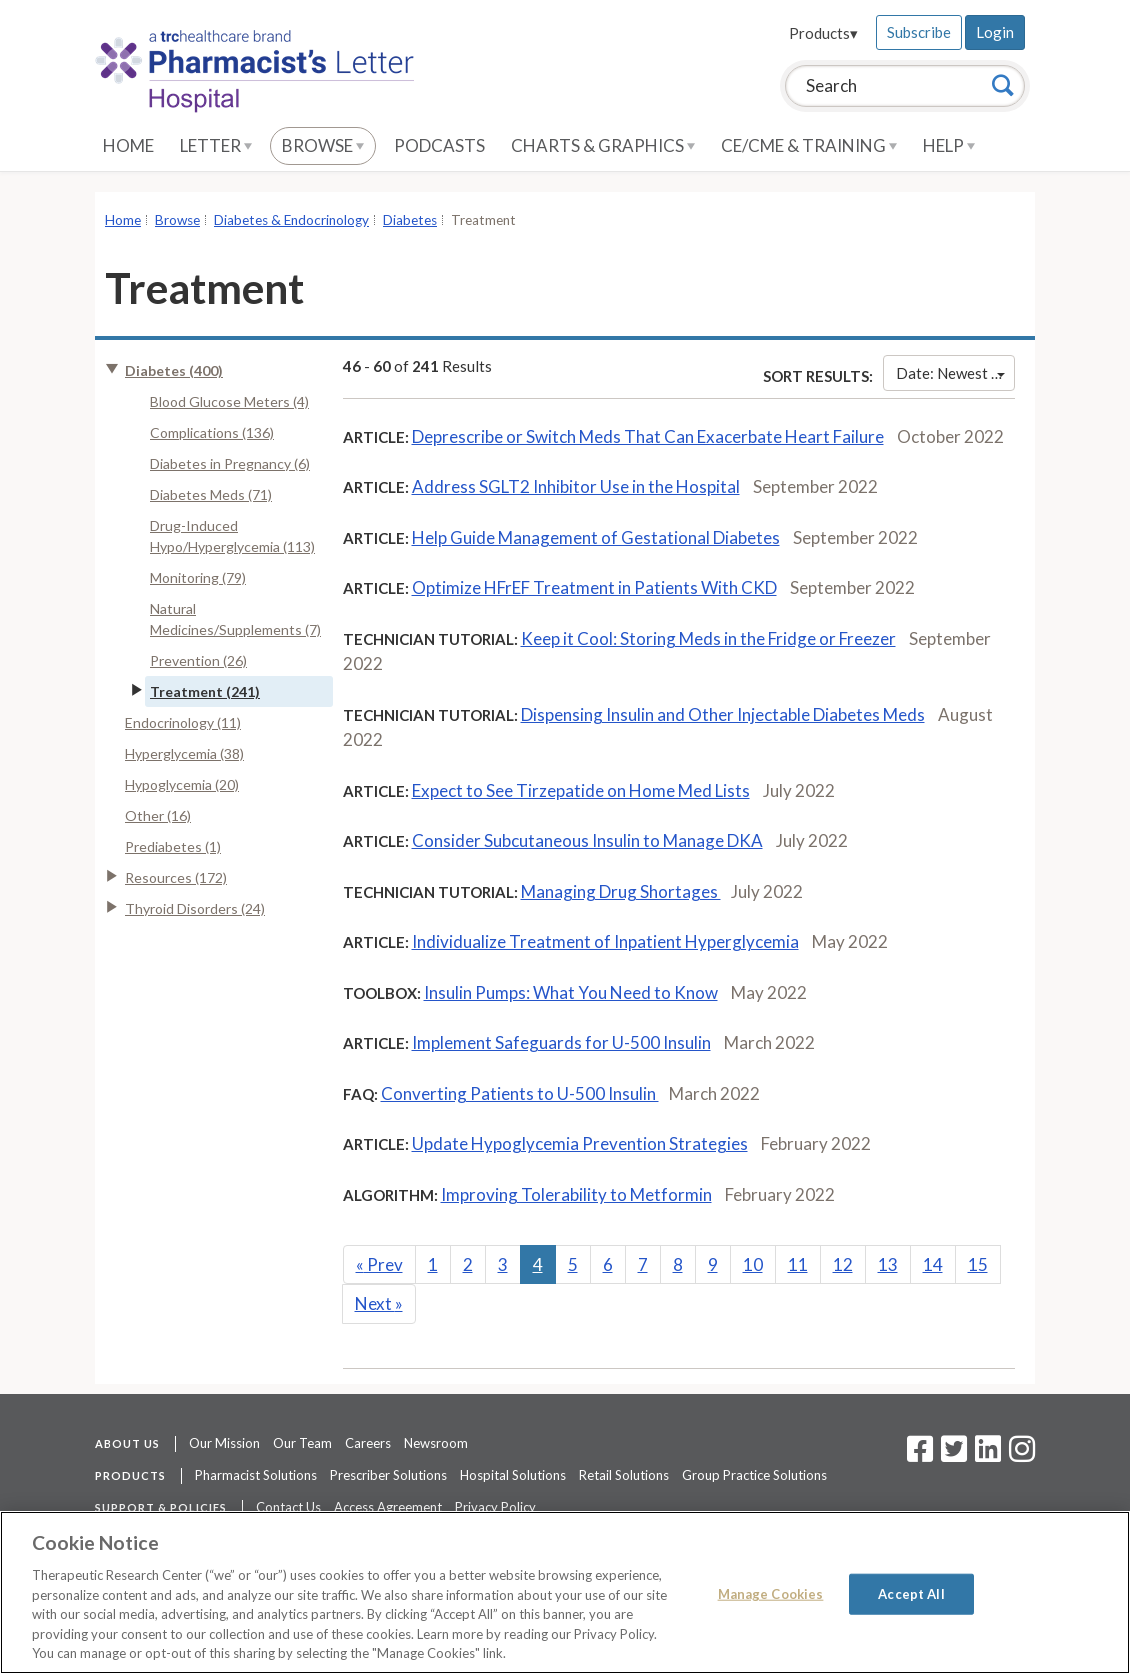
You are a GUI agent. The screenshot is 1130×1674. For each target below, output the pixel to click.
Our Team (302, 1443)
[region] (565, 1592)
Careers (368, 1443)
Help (949, 145)
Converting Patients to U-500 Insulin (520, 1093)
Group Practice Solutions (754, 1475)
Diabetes (410, 220)
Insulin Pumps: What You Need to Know (571, 992)
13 (888, 1264)
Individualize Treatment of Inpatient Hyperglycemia (605, 941)
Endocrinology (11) (183, 722)
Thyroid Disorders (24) (195, 908)
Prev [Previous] (379, 1264)
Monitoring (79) (198, 577)
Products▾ (823, 33)
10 (753, 1264)
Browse (323, 145)
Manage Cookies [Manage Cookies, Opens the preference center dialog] (771, 1593)
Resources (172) (176, 877)
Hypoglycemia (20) (182, 784)
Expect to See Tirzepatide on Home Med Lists (581, 790)
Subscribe (919, 32)
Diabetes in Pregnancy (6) (230, 463)
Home (128, 145)
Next (379, 1303)
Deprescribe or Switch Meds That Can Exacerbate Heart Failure (648, 436)
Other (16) (158, 815)
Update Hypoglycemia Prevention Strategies (580, 1143)
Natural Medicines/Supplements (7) (235, 619)
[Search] (1003, 85)
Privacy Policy (495, 1507)
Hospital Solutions (513, 1475)
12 (843, 1264)
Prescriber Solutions (388, 1475)
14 (933, 1264)
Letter (216, 145)
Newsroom (436, 1443)
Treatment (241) (205, 691)
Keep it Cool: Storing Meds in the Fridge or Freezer (708, 638)
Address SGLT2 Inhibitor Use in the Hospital (576, 486)
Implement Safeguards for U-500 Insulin (561, 1042)
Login (995, 32)
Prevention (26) (198, 660)
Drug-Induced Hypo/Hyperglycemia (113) (232, 536)
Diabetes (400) (174, 370)
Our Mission (224, 1443)
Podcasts (439, 145)
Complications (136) (212, 432)
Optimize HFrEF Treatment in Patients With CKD (594, 587)
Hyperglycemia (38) (184, 753)
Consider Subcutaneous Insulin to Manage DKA (587, 840)
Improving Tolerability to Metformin (576, 1194)
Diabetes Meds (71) (211, 494)
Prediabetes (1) (173, 846)
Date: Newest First (955, 373)
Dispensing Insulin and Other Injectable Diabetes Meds (723, 714)
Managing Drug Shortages (621, 891)
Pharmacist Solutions (256, 1475)
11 (798, 1264)
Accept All (911, 1593)
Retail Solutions (624, 1475)
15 (978, 1264)
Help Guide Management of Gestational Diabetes (596, 537)
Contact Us (288, 1507)
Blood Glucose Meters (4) (229, 401)
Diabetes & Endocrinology (291, 220)
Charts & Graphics (603, 145)
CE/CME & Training (809, 145)
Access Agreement (388, 1507)
